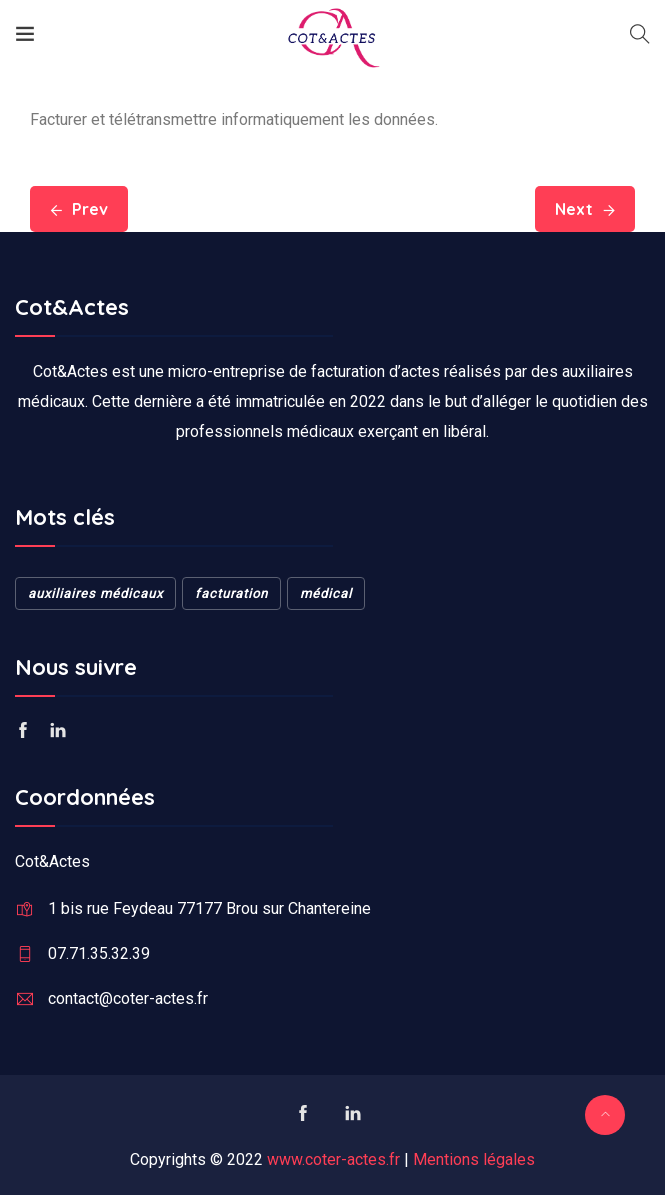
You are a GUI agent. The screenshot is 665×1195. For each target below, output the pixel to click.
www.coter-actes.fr (333, 1159)
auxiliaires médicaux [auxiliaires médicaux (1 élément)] (95, 593)
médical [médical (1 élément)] (326, 593)
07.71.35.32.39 (99, 953)
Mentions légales (474, 1159)
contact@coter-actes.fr (128, 998)
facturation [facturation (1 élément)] (231, 593)
